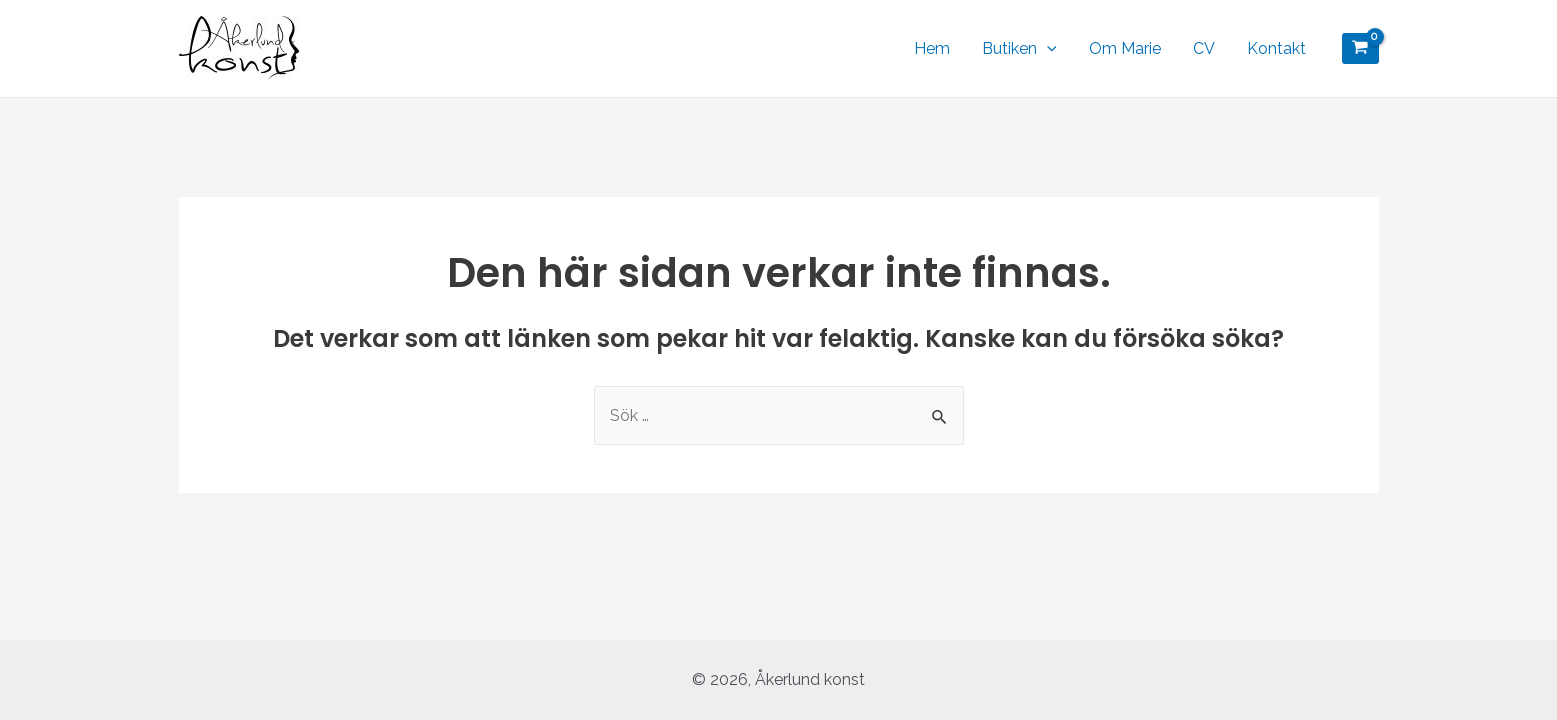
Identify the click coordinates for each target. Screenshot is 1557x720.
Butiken (1019, 49)
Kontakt (1276, 48)
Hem (932, 48)
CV (1204, 48)
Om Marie (1125, 48)
